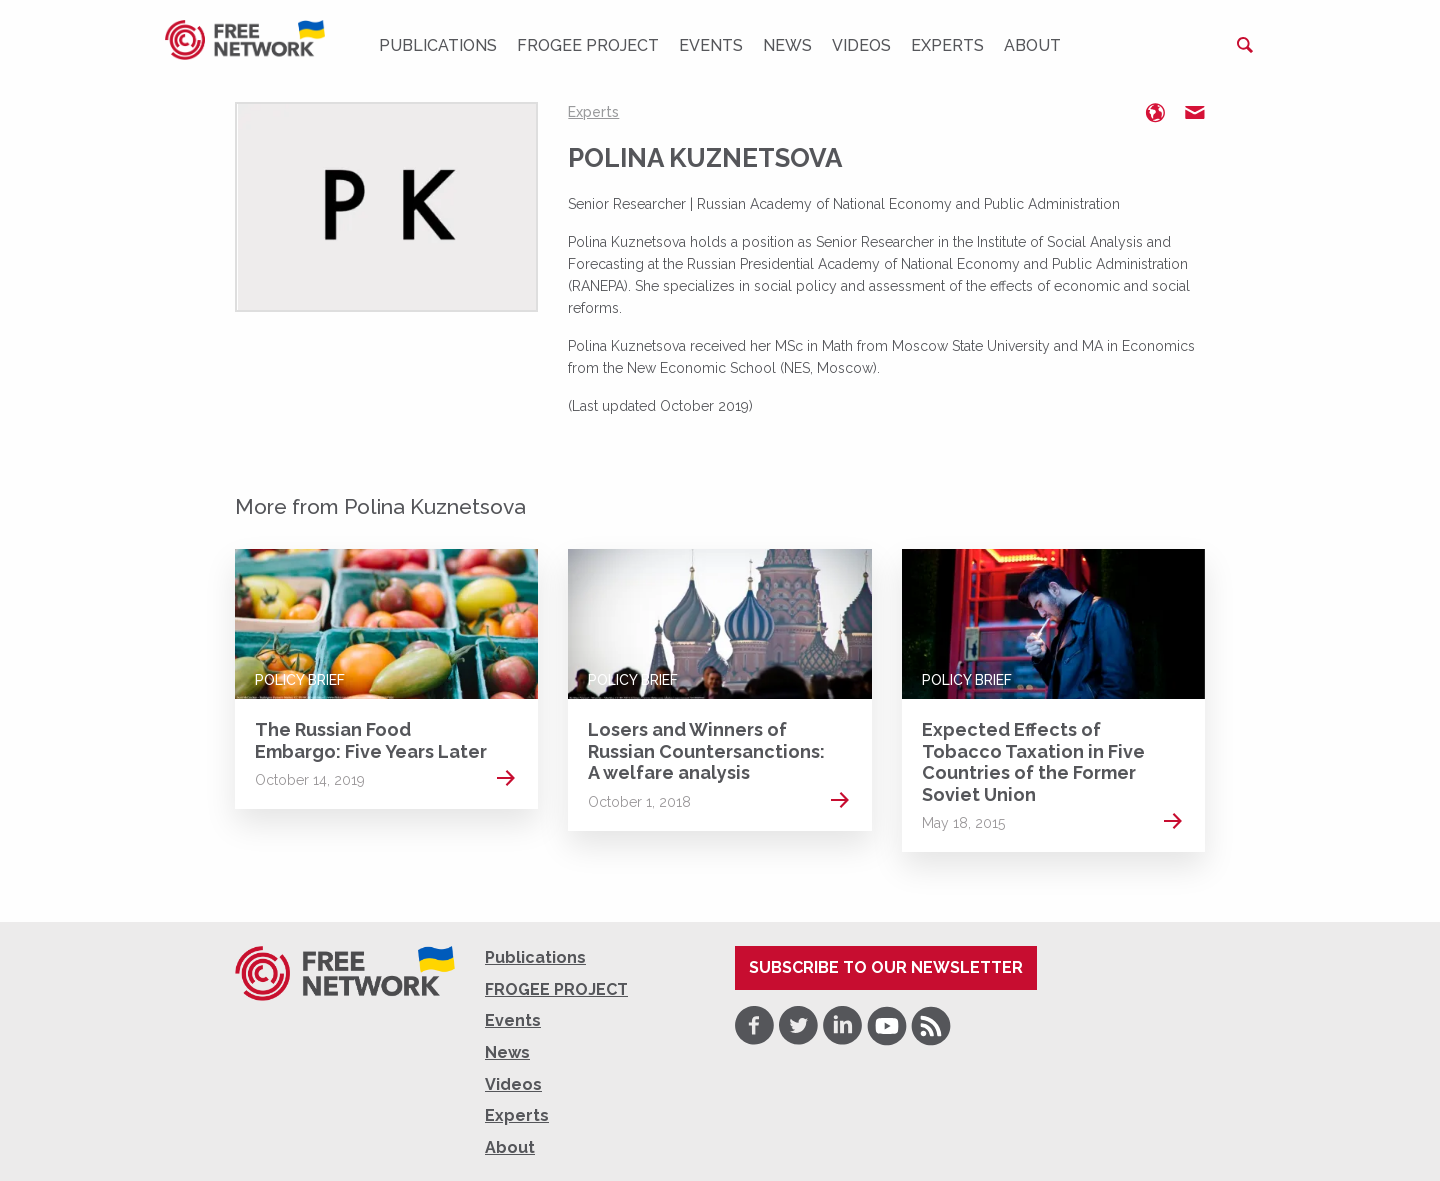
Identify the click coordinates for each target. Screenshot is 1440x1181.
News (787, 45)
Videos (861, 45)
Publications (438, 45)
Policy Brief (300, 680)
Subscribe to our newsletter (886, 967)
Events (711, 45)
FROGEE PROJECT (588, 45)
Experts (947, 45)
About (1032, 45)
